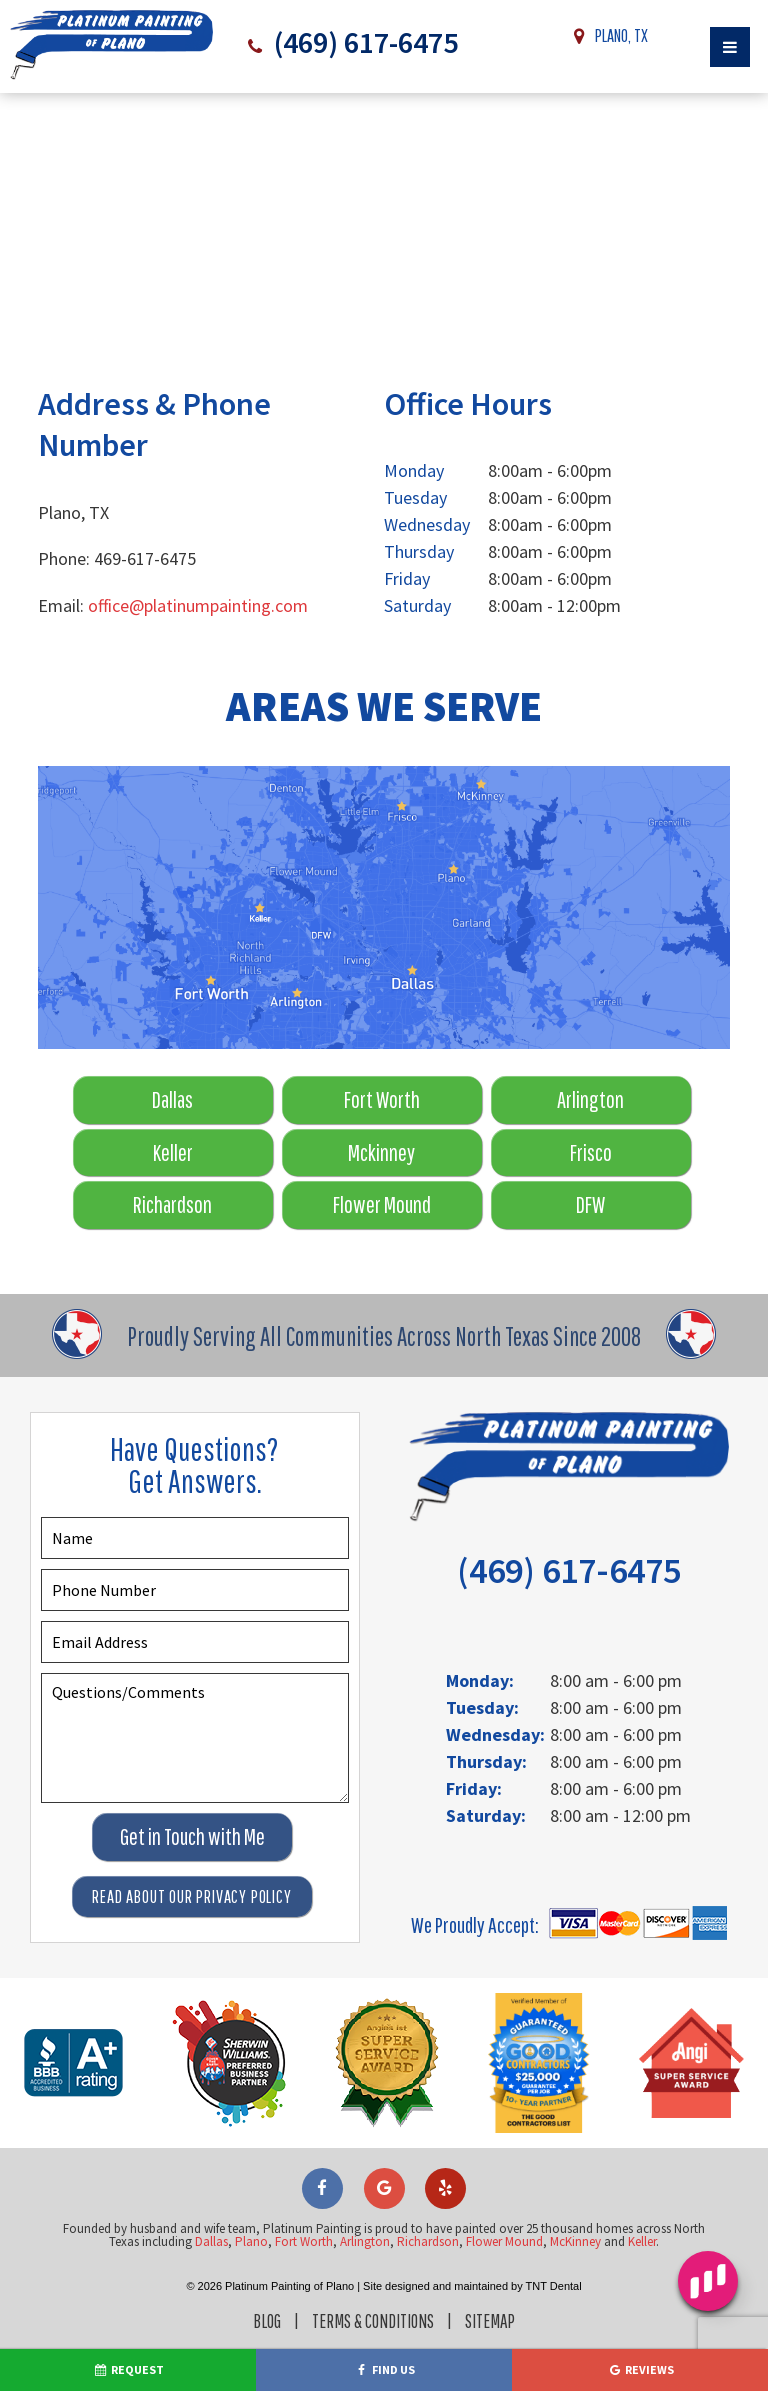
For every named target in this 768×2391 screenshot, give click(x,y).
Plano (251, 2241)
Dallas (172, 1099)
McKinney (575, 2241)
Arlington (590, 1099)
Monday (414, 470)
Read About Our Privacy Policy (191, 1896)
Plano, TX (606, 36)
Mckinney (381, 1152)
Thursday (419, 551)
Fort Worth (382, 1099)
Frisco (591, 1152)
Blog (267, 2321)
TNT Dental (554, 2286)
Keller (173, 1152)
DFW (590, 1204)
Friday (407, 578)
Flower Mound (382, 1204)
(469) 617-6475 (362, 42)
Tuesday (415, 497)
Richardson (172, 1204)
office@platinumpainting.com (198, 605)
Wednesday (427, 524)
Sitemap (490, 2321)
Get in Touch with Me (192, 1836)
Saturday (417, 605)
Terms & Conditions (373, 2321)
